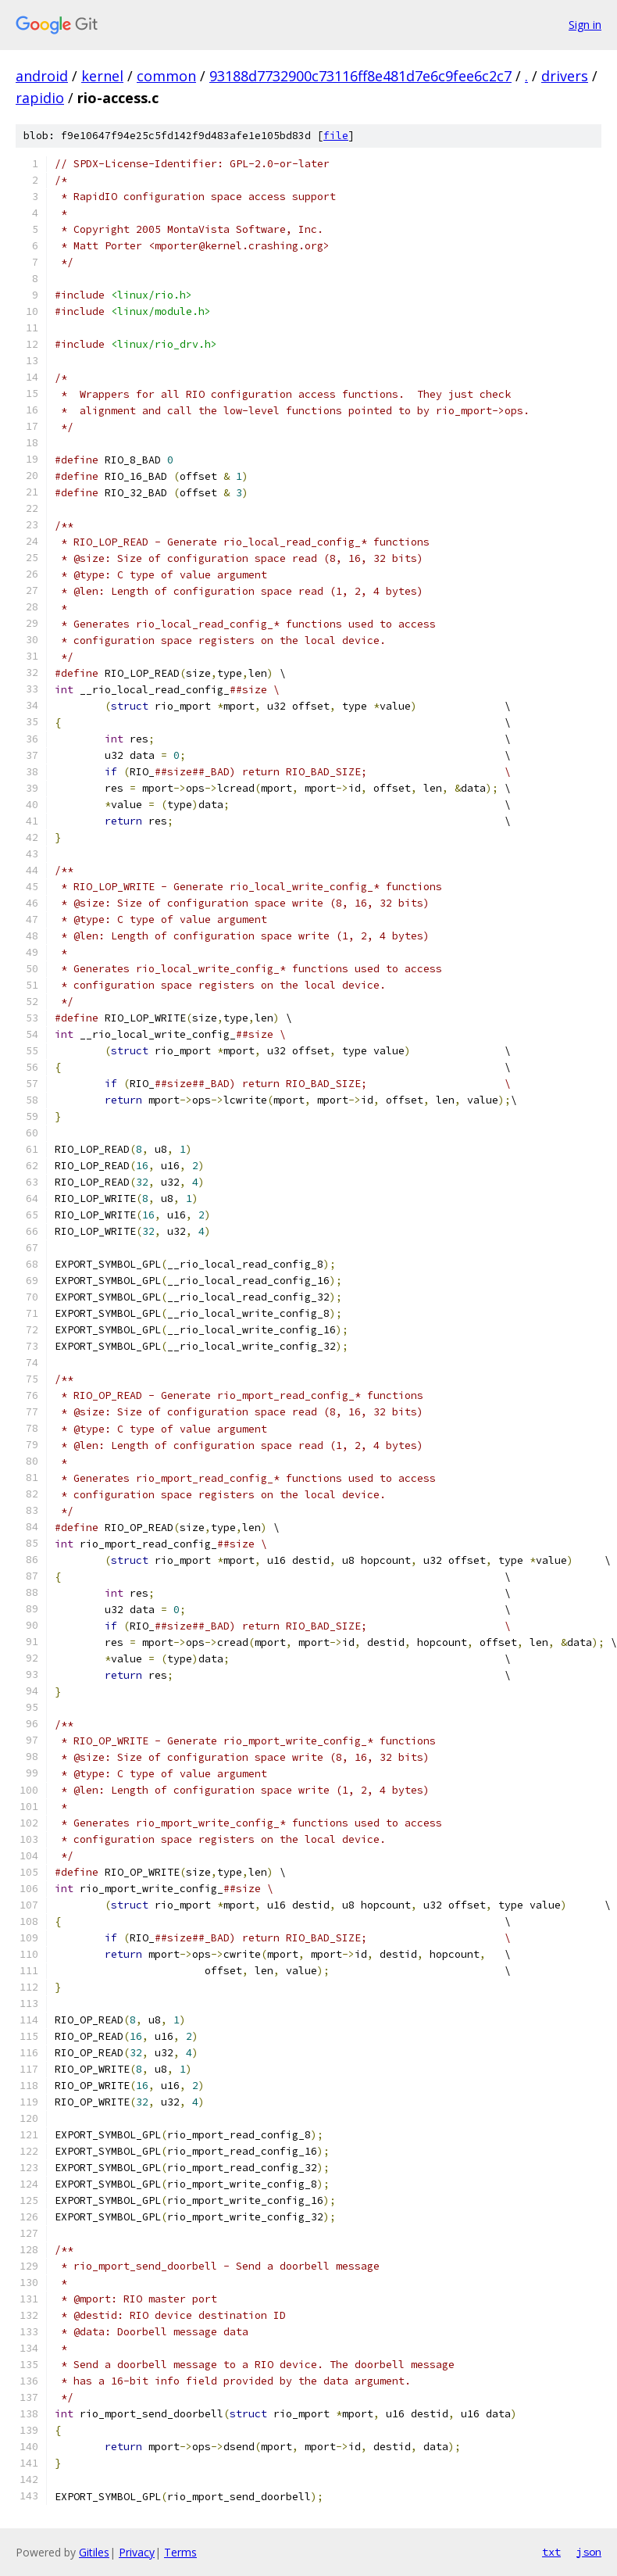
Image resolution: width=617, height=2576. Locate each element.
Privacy (137, 2552)
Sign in (585, 24)
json (588, 2552)
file (335, 135)
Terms (180, 2552)
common (166, 75)
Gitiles (94, 2552)
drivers (564, 75)
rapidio (40, 97)
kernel (102, 75)
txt (551, 2552)
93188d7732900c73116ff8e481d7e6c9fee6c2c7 (360, 75)
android (42, 75)
